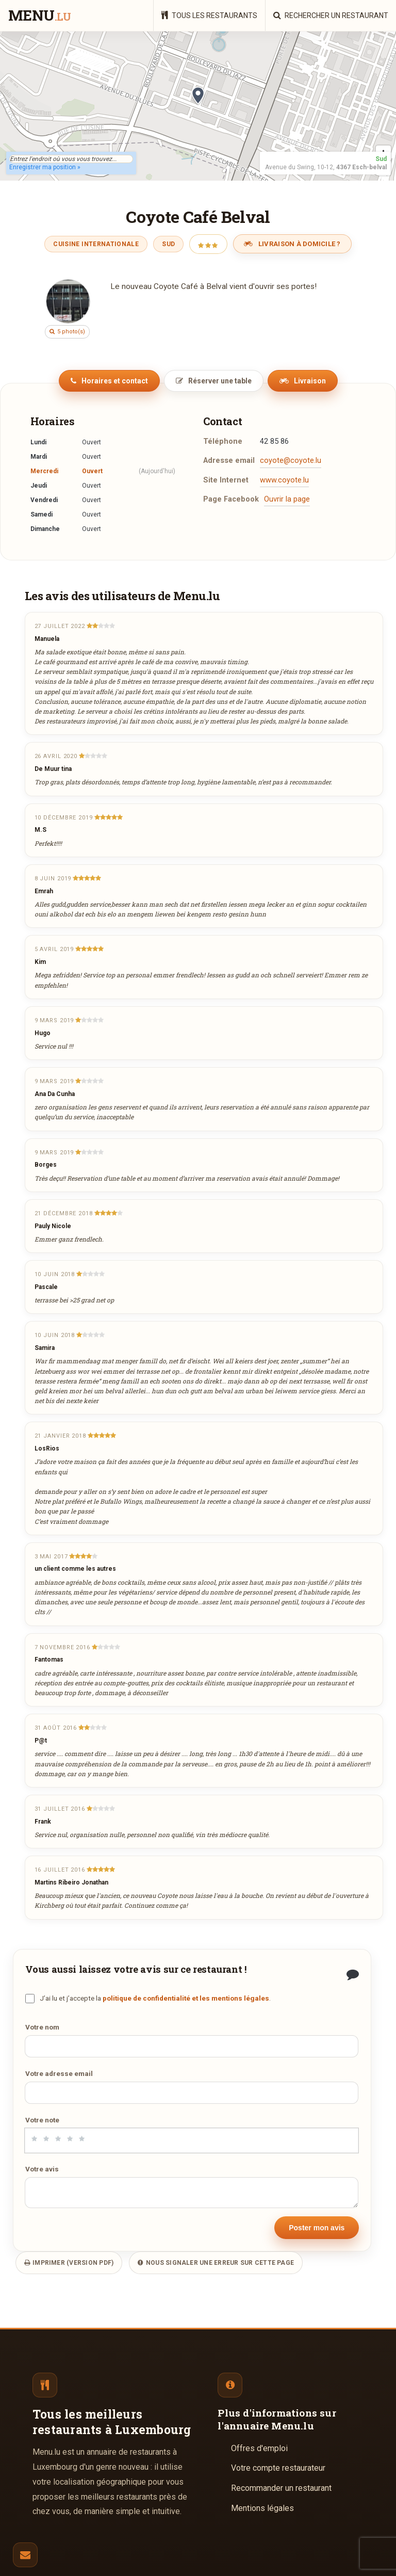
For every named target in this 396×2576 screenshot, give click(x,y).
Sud (168, 244)
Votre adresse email (59, 2073)
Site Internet (226, 480)
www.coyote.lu (284, 480)
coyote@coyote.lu (290, 460)
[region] (198, 106)
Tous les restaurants (209, 15)
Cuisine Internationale (96, 244)
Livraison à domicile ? (292, 244)
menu (39, 16)
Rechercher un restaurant (330, 15)
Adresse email (229, 460)
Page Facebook (231, 499)
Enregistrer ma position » (44, 167)
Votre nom (42, 2027)
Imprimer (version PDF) (69, 2262)
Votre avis (42, 2169)
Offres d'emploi (259, 2448)
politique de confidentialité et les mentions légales (186, 1998)
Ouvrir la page (287, 499)
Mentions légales (262, 2508)
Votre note (42, 2120)
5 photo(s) (67, 331)
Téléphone (222, 441)
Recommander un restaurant (281, 2488)
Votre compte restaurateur (278, 2468)
